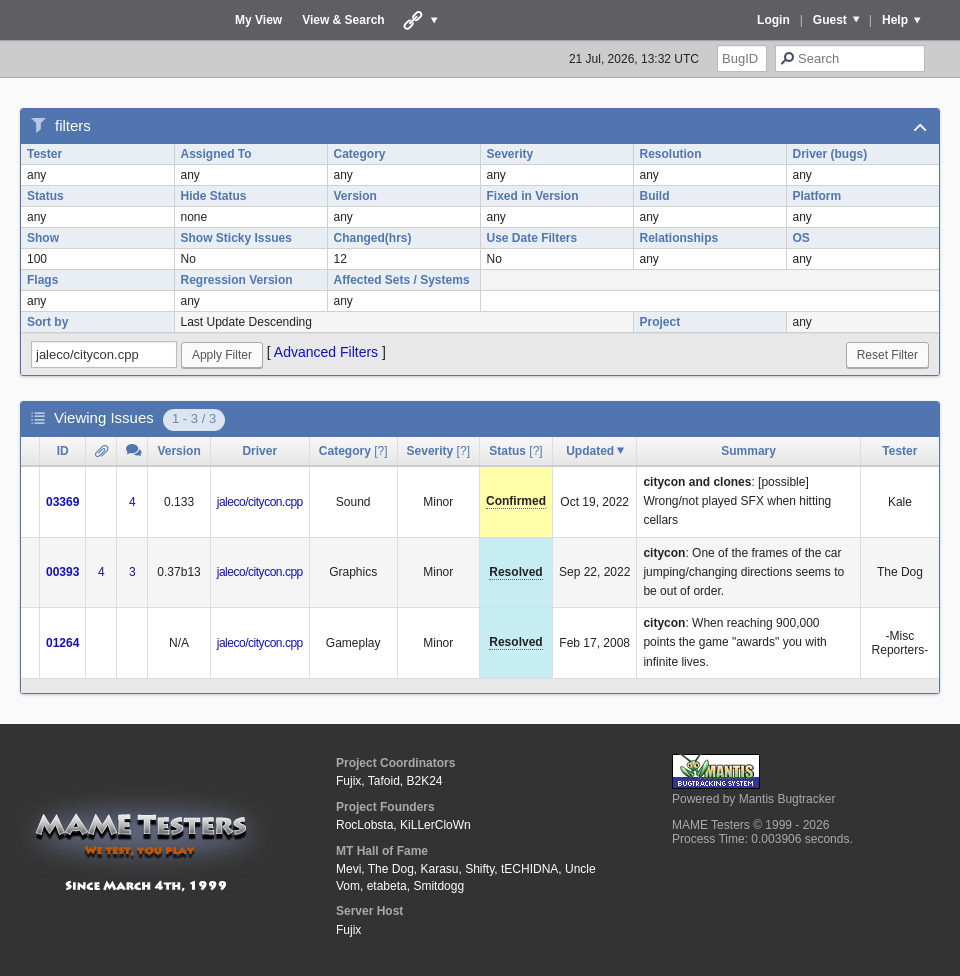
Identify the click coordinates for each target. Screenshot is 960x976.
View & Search (343, 20)
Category (360, 154)
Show (43, 238)
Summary (748, 451)
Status (45, 196)
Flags (42, 280)
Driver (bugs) (830, 154)
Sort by (47, 322)
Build (655, 196)
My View (258, 20)
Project (660, 322)
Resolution (671, 154)
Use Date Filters (532, 238)
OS (801, 238)
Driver (259, 451)
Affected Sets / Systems (402, 280)
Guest (830, 20)
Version (355, 196)
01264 (62, 643)
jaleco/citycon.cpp (260, 502)
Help (895, 20)
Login (773, 20)
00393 (62, 572)
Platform (817, 196)
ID (63, 451)
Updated (590, 451)
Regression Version (237, 280)
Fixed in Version (533, 196)
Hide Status (214, 196)
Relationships (679, 238)
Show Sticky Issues (236, 238)
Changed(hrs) (373, 238)
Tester (44, 154)
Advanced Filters (326, 352)
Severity (510, 154)
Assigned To (216, 154)
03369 (62, 502)
